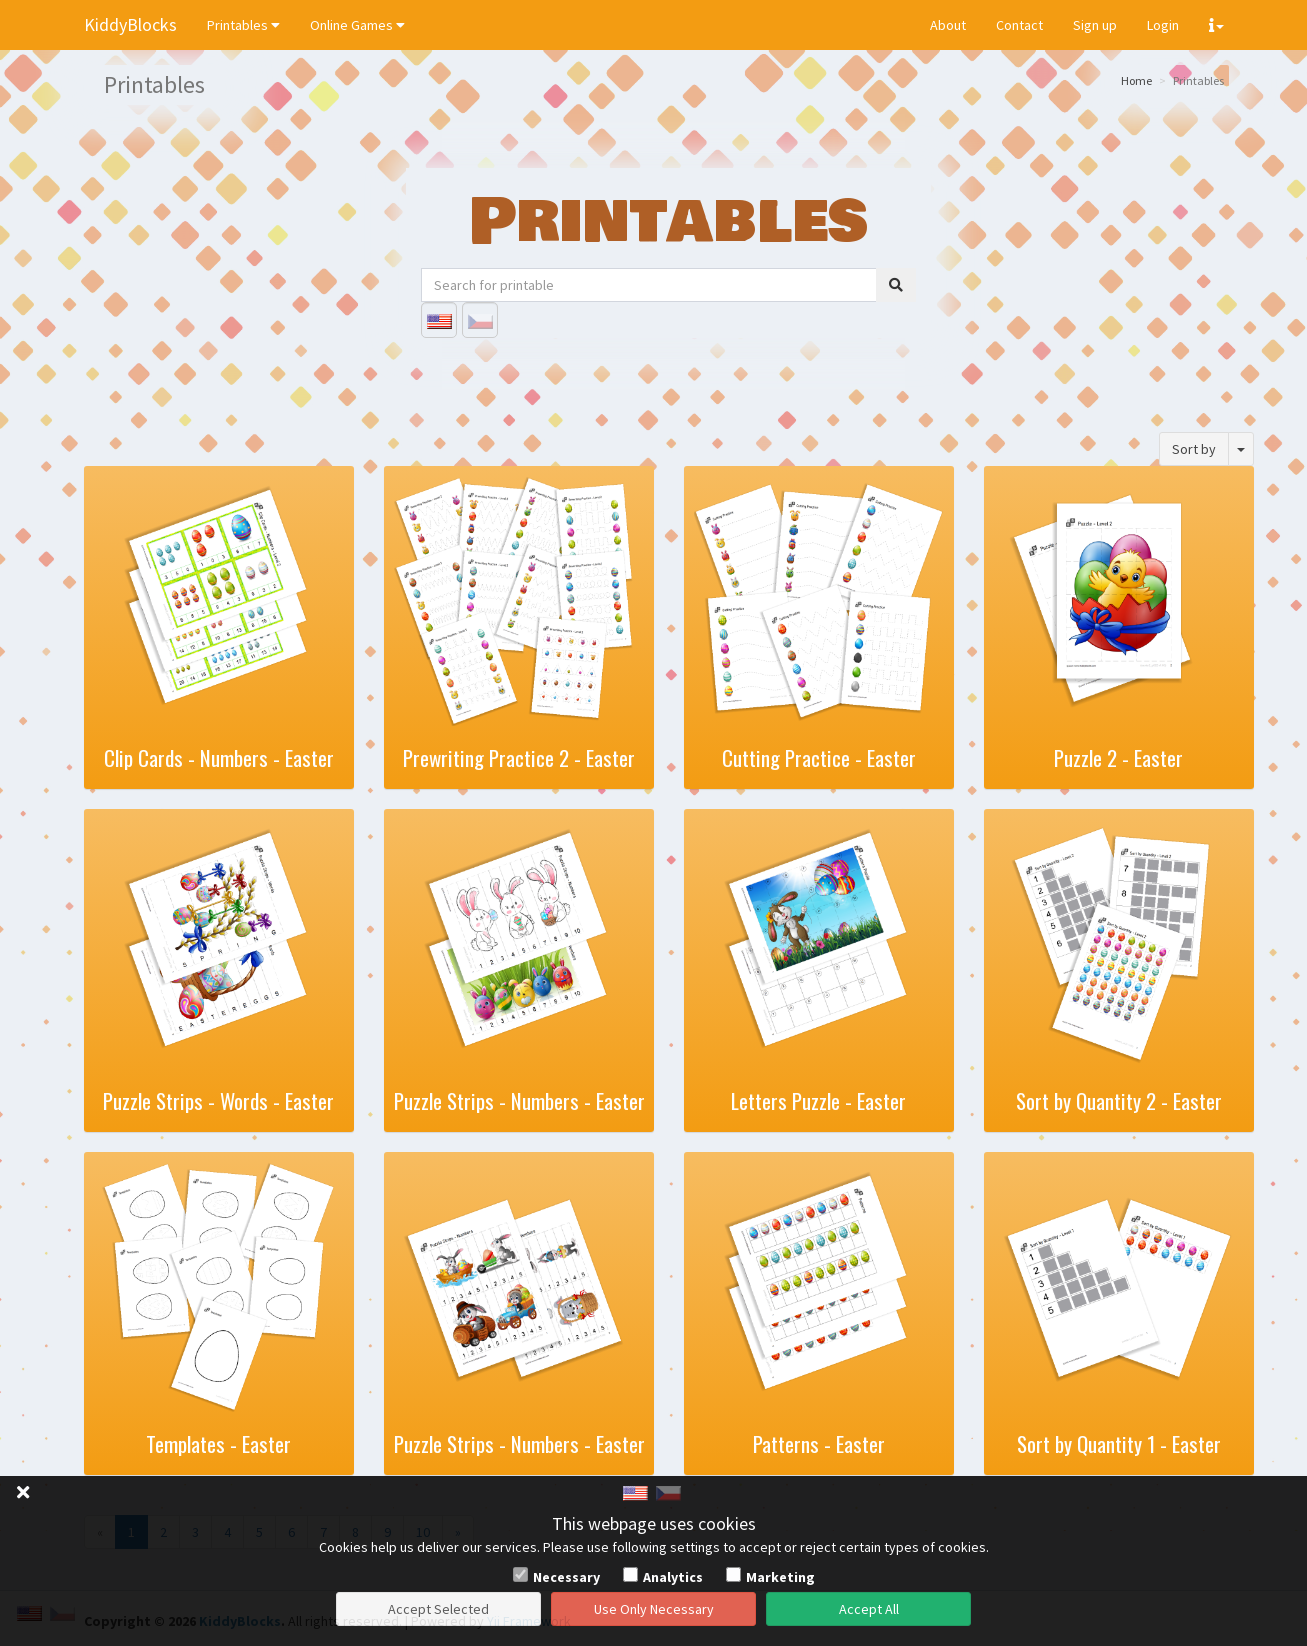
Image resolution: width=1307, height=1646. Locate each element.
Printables (243, 25)
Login (1163, 25)
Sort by (1194, 449)
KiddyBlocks (130, 24)
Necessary (566, 1577)
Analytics (673, 1577)
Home (1136, 80)
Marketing (780, 1577)
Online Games (357, 25)
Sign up (1095, 25)
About (948, 25)
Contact (1019, 25)
